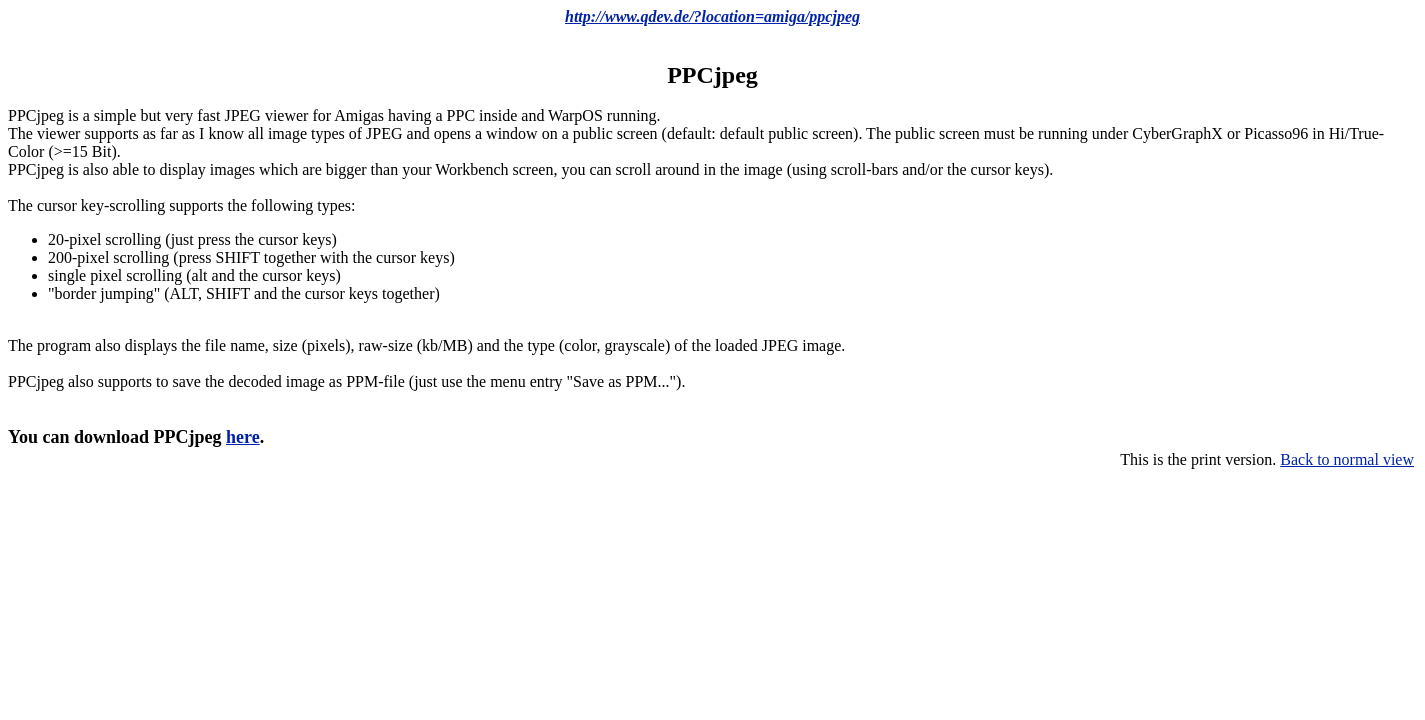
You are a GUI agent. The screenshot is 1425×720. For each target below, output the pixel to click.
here (243, 437)
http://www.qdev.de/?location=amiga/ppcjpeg (712, 16)
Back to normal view (1347, 459)
